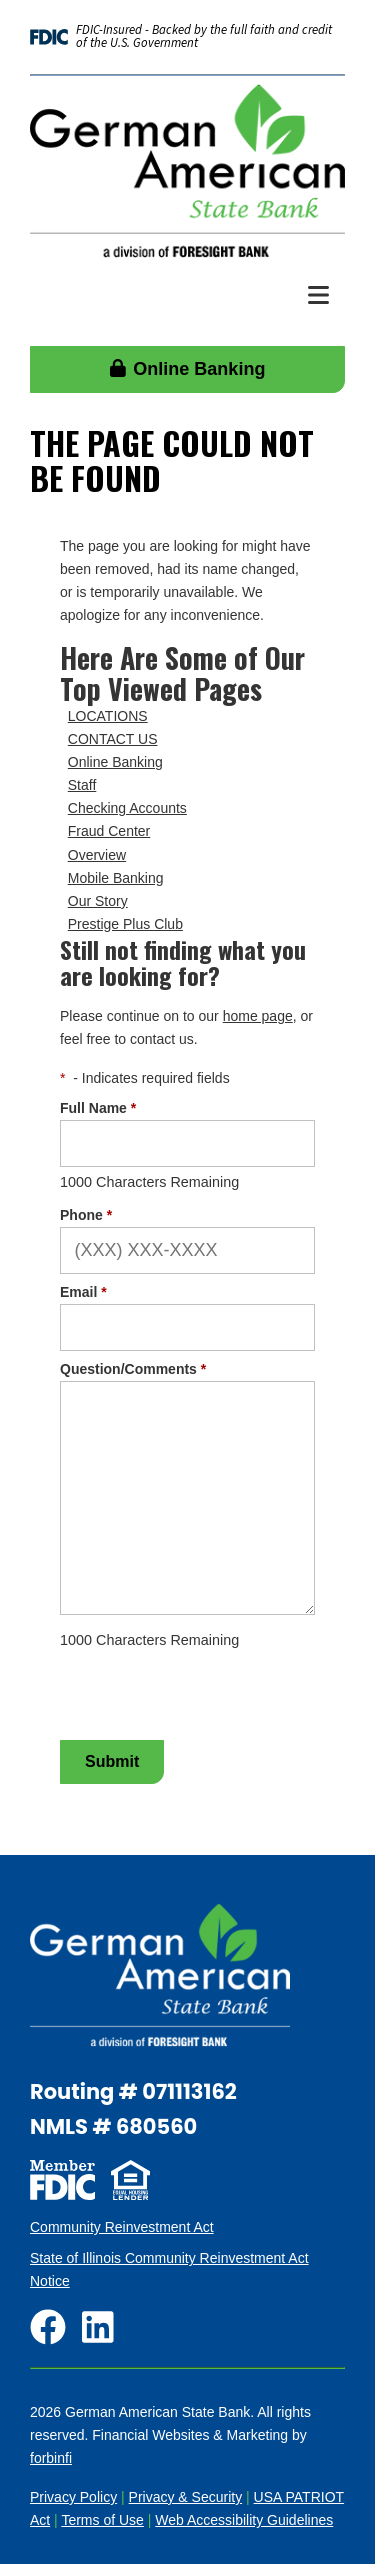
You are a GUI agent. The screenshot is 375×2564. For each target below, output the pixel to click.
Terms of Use (102, 2520)
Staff (82, 785)
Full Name (98, 1108)
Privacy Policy (73, 2497)
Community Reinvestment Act (122, 2227)
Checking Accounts (127, 808)
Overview (97, 855)
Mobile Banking (116, 878)
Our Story (98, 901)
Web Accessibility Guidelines (244, 2520)
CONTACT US (113, 739)
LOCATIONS (108, 716)
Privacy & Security (186, 2497)
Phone (86, 1215)
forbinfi (51, 2458)
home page (258, 1016)
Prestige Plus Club (125, 924)
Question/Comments (133, 1369)
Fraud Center (109, 831)
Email (83, 1292)
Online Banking (188, 369)
